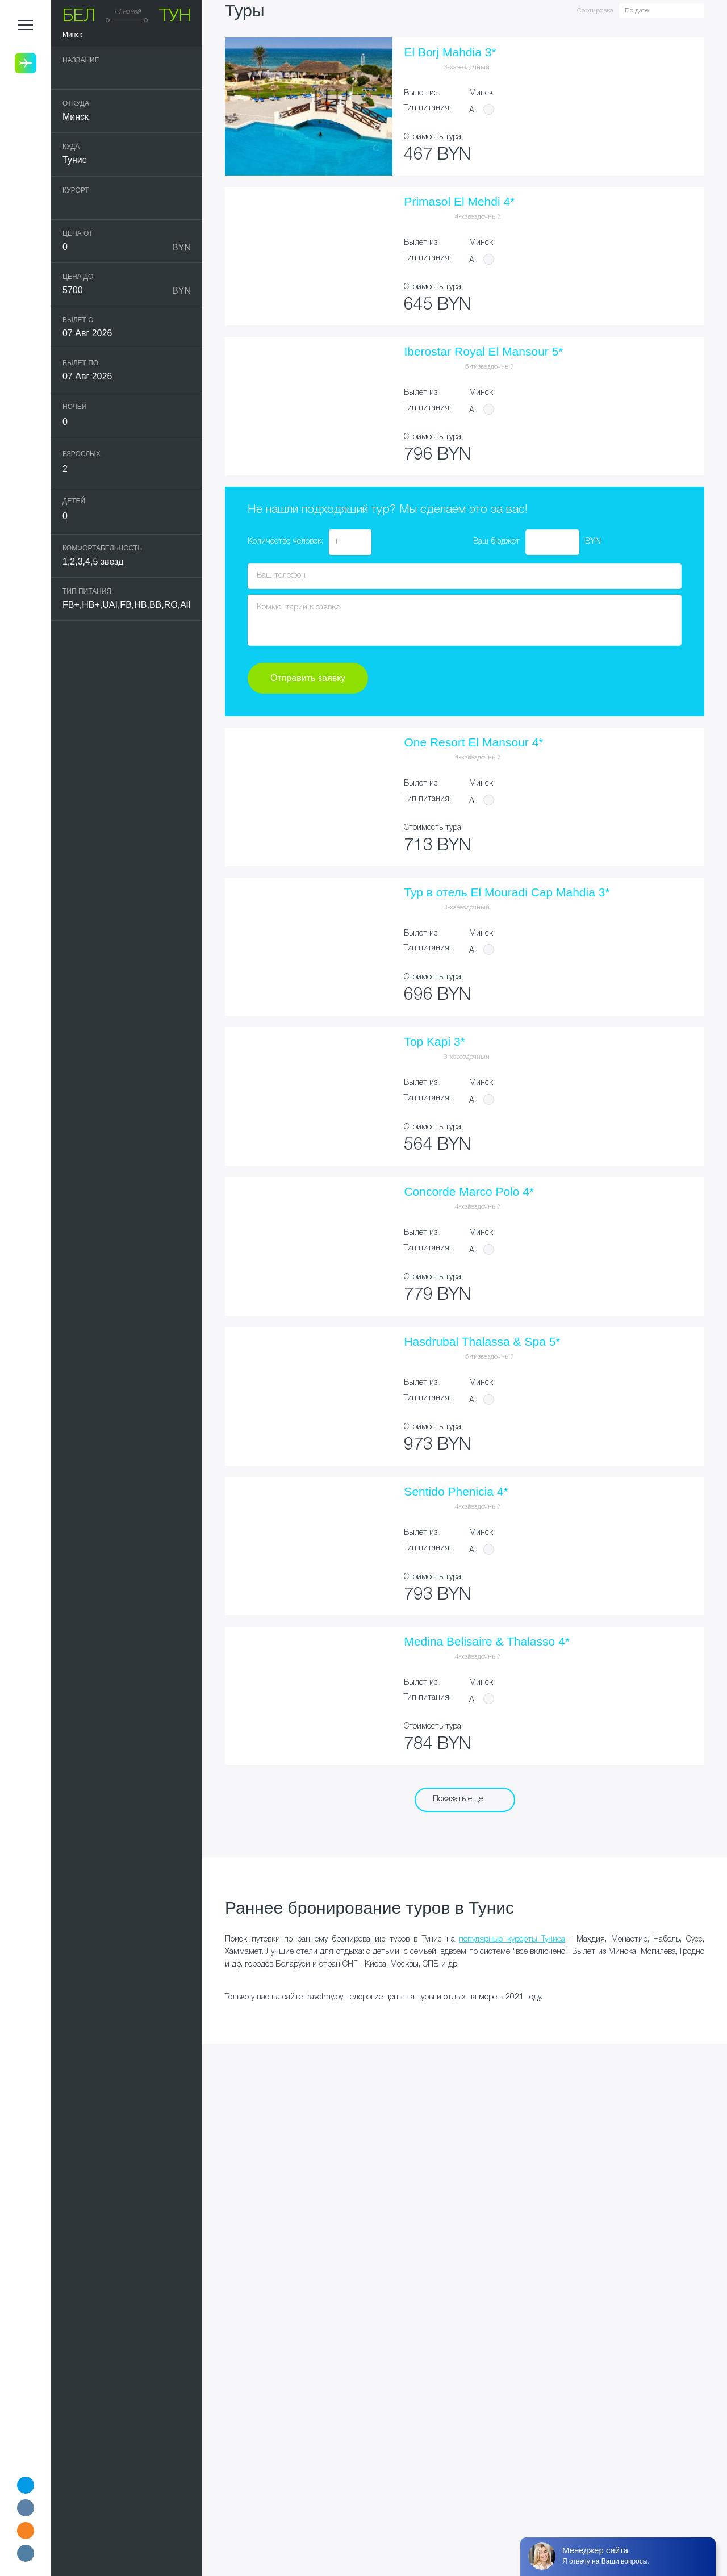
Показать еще (458, 1799)
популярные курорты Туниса (512, 1939)
